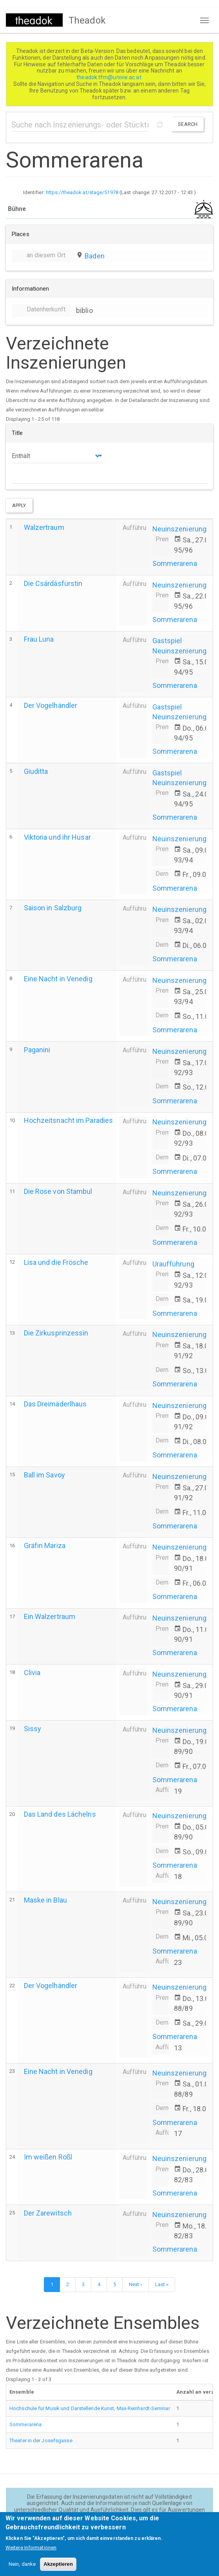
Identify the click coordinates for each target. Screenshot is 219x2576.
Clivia (32, 1672)
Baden (95, 256)
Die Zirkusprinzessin (56, 1333)
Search (187, 124)
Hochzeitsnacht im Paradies (68, 1120)
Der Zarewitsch (48, 2213)
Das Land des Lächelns (60, 1814)
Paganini (37, 1050)
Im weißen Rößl (48, 2157)
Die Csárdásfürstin (53, 583)
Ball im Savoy (44, 1475)
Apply (19, 505)
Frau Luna (39, 639)
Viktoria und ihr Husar (57, 837)
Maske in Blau (45, 1900)
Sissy (33, 1729)
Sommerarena (174, 563)
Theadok (87, 20)
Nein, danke (22, 2570)
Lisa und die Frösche (56, 1262)
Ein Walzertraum (50, 1616)
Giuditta (36, 771)
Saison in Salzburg (53, 908)
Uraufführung (173, 1264)
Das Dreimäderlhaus (55, 1404)
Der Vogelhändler (51, 705)
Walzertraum (44, 527)
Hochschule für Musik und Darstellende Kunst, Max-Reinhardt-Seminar (89, 2408)
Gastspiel (167, 641)
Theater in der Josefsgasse (40, 2440)
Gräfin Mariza (44, 1545)
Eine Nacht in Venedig (58, 979)
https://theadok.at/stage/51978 (82, 192)
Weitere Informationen (30, 2553)
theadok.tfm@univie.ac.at (109, 77)
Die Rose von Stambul (58, 1191)
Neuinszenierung (179, 529)
